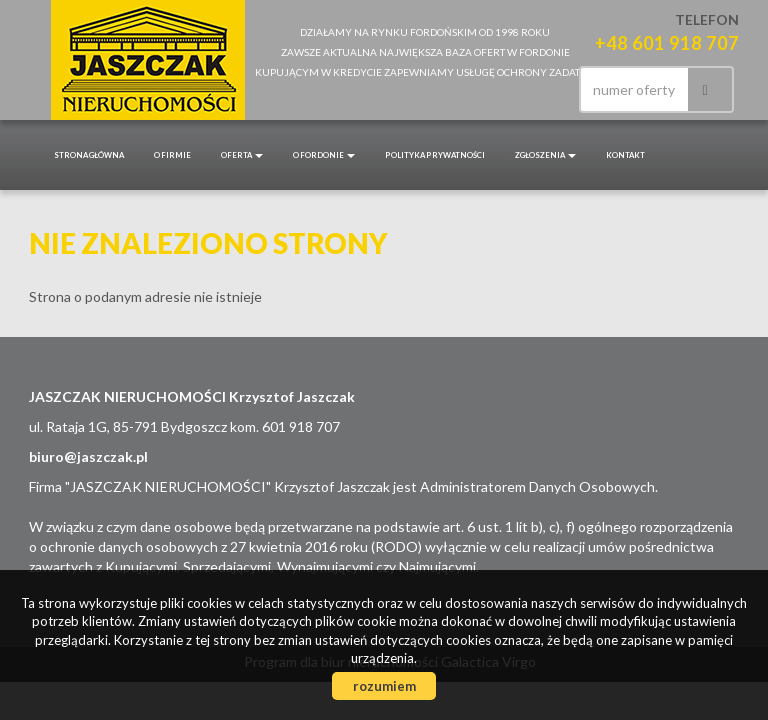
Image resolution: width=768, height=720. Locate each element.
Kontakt (625, 155)
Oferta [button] (242, 155)
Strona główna (89, 155)
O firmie (172, 155)
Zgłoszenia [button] (545, 155)
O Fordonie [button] (324, 155)
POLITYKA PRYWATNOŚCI (435, 155)
